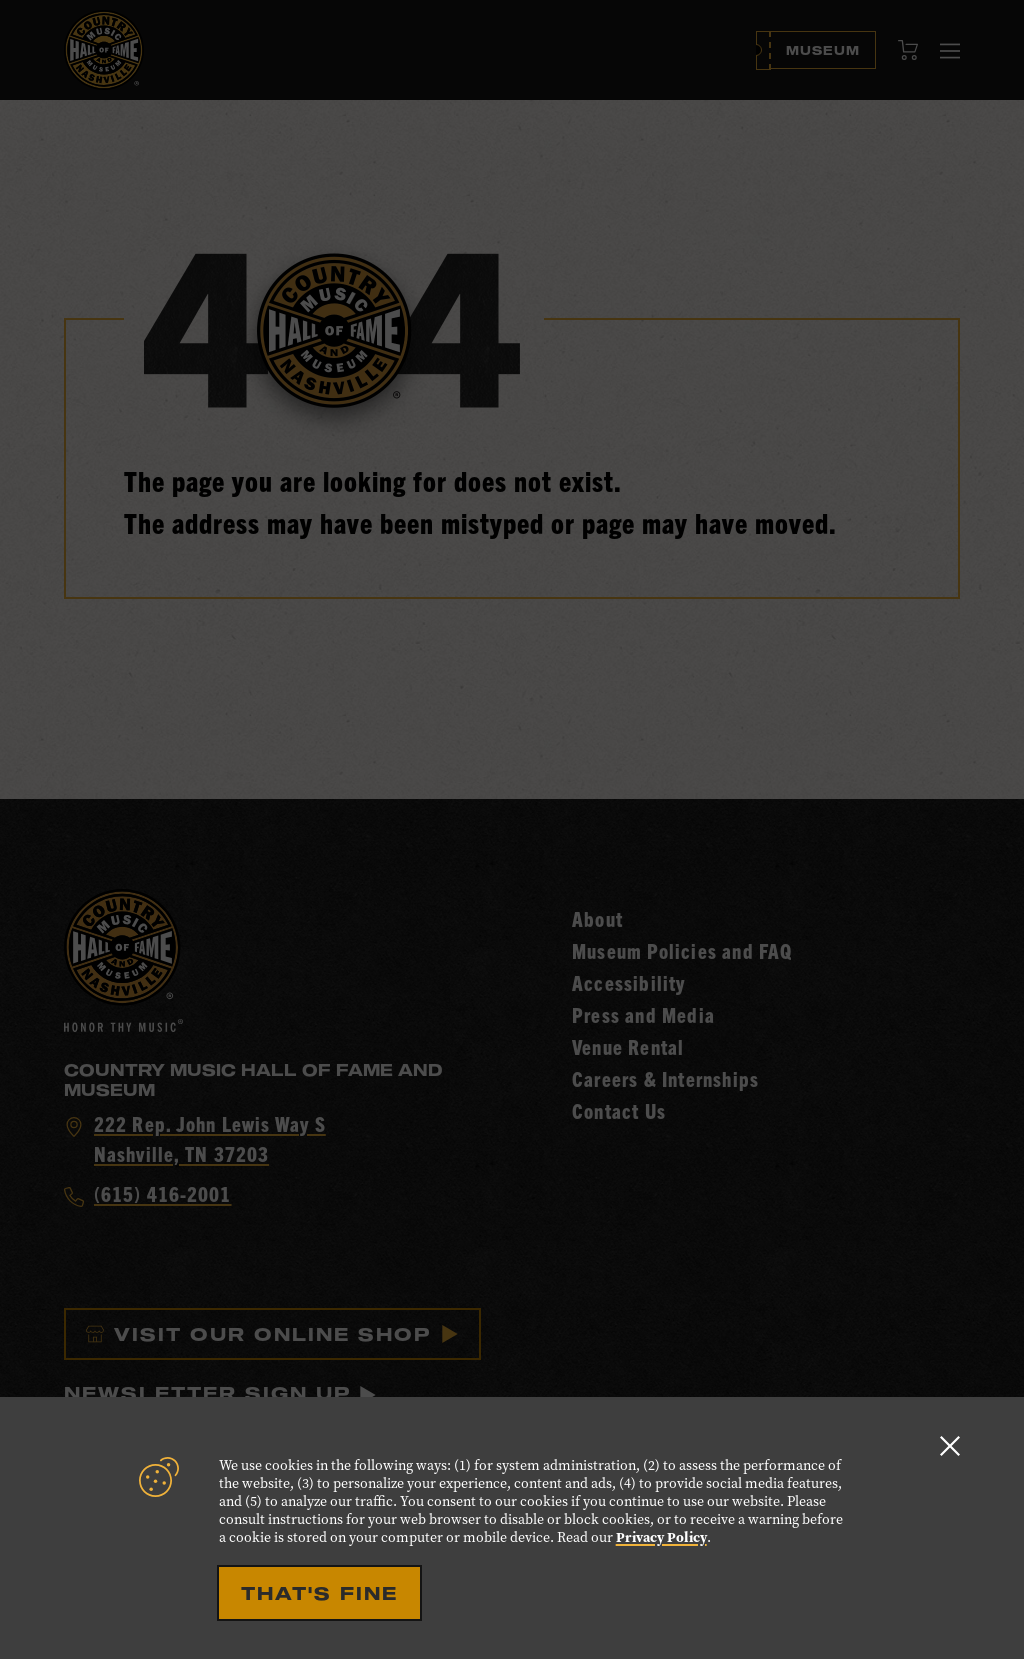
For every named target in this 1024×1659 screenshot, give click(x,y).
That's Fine (319, 1593)
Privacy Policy (661, 1537)
